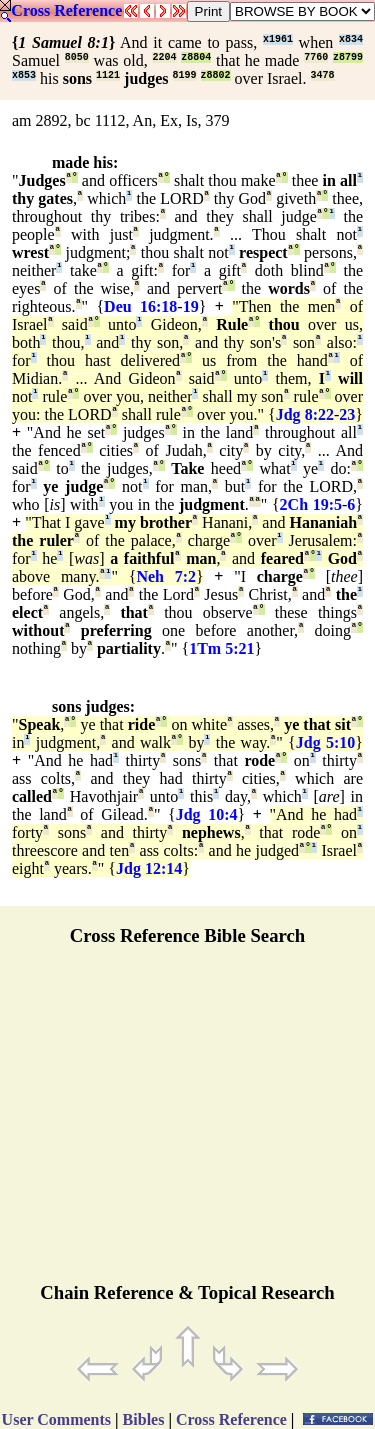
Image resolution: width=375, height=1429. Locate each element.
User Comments (56, 1419)
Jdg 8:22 (305, 414)
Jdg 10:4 (207, 814)
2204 (164, 57)
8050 (77, 57)
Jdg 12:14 (149, 868)
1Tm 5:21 (221, 648)
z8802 (216, 75)
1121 (108, 75)
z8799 (348, 57)
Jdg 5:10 (326, 742)
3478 (323, 75)
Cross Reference (66, 10)
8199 (185, 75)
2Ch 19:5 (311, 504)
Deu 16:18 (140, 306)
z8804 (196, 57)
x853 (24, 75)
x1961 (278, 39)
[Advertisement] (188, 1123)
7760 (316, 57)
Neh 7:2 (166, 576)
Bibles (144, 1419)
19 (191, 306)
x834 (351, 39)
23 (347, 414)
